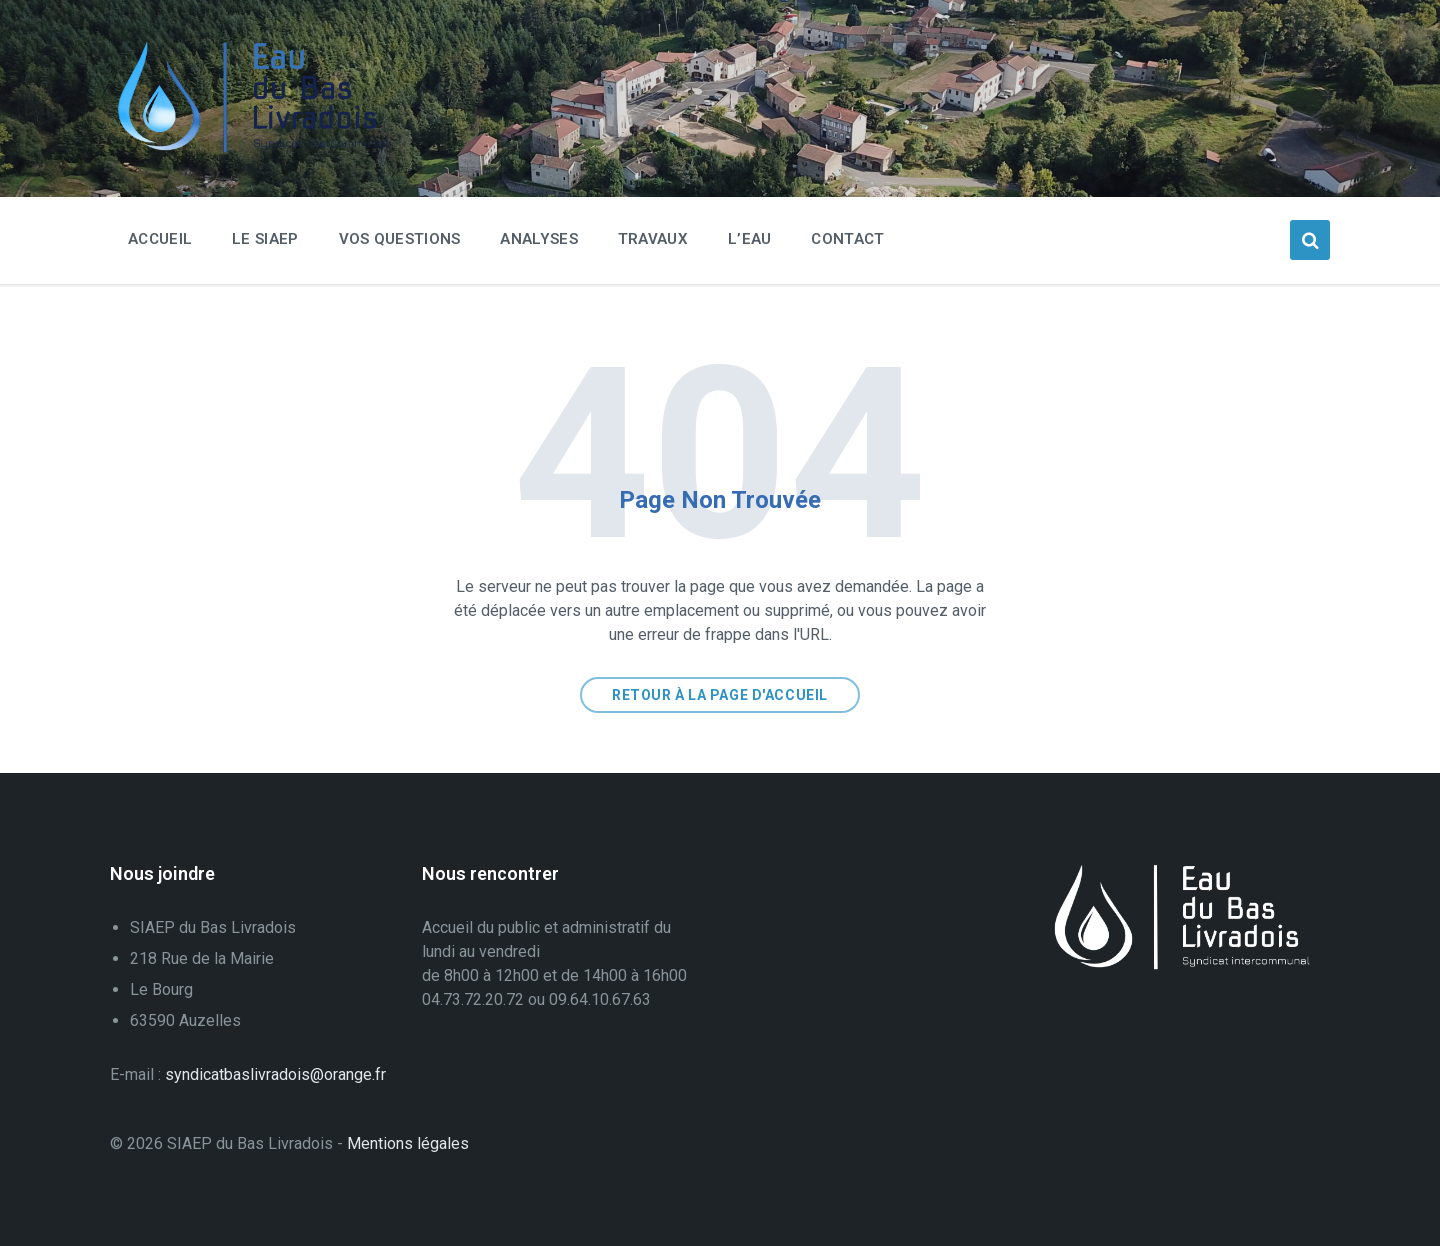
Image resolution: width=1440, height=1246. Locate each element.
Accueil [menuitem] (160, 239)
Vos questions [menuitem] (400, 239)
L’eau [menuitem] (750, 239)
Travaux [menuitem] (653, 239)
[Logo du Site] (260, 147)
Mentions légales (408, 1143)
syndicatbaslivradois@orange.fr (275, 1074)
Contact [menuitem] (847, 239)
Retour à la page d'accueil (720, 695)
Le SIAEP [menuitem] (265, 239)
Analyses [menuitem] (538, 239)
